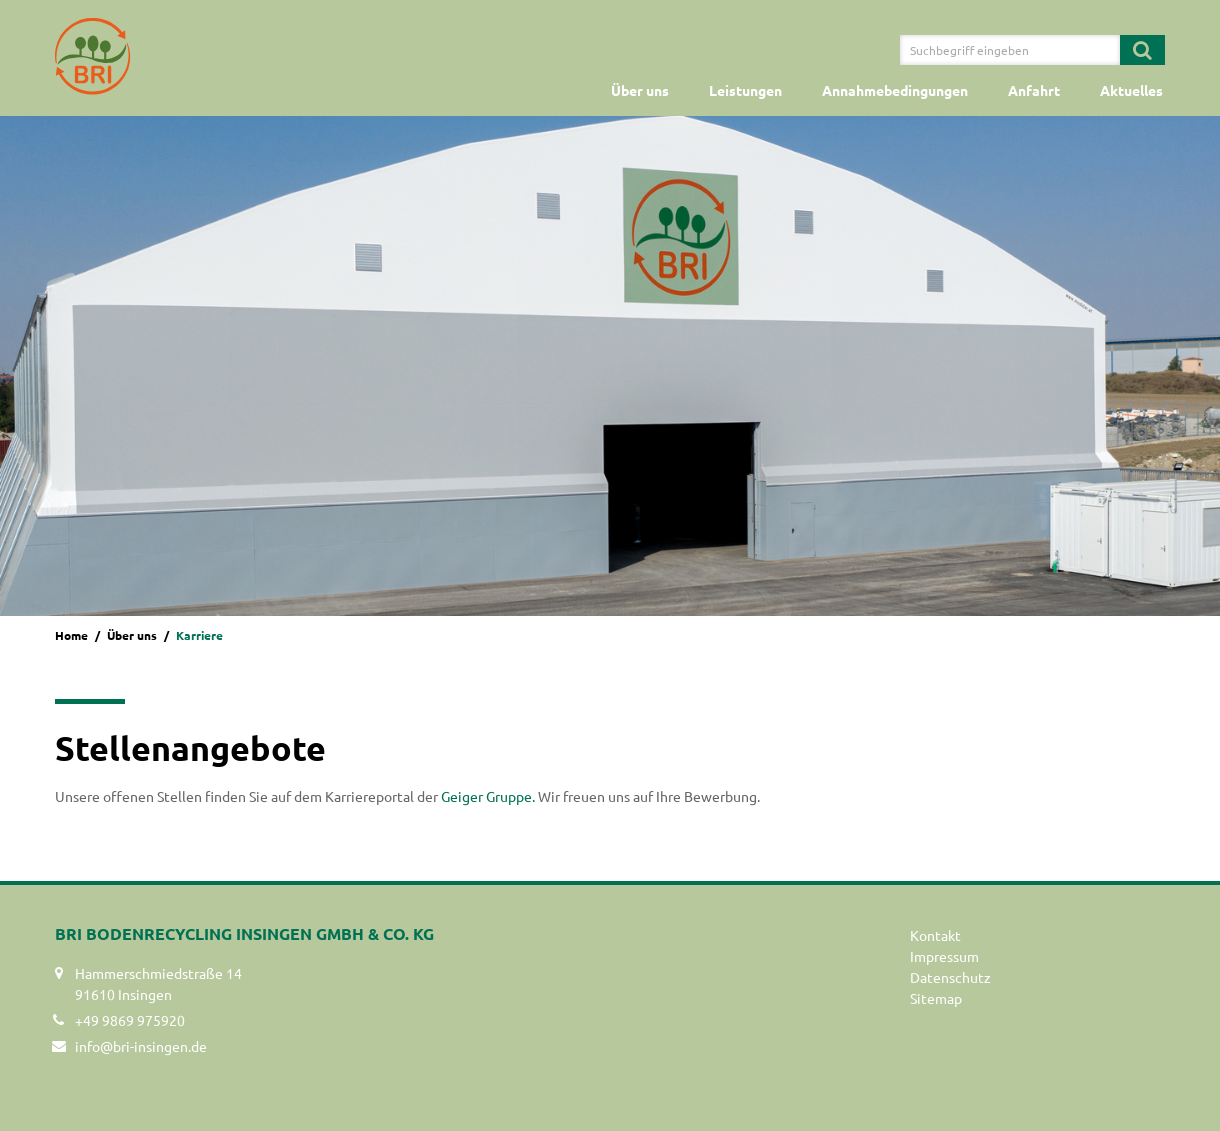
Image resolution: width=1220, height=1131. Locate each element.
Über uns (640, 90)
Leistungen (745, 90)
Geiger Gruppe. (488, 796)
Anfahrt (1034, 90)
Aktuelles (1131, 90)
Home (71, 635)
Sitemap (936, 998)
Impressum (944, 956)
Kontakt (935, 935)
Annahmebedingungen (895, 90)
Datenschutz (950, 977)
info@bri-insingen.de (141, 1046)
